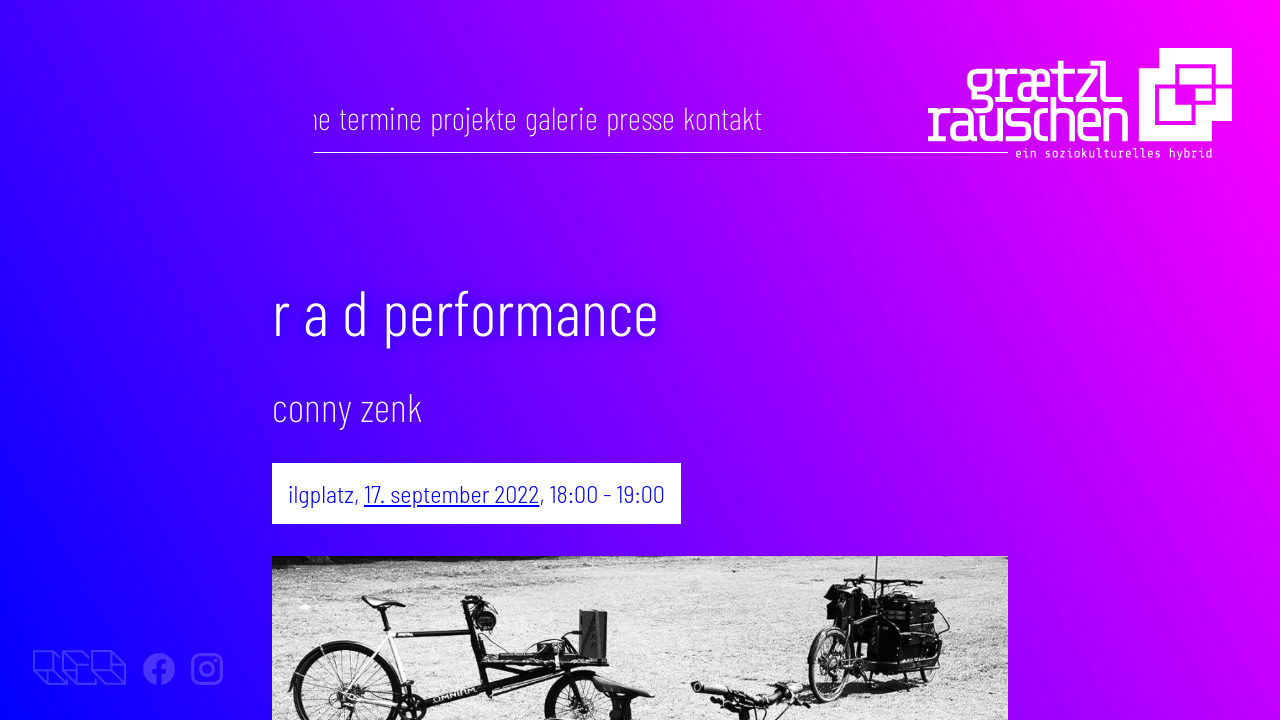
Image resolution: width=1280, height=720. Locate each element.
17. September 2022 (452, 493)
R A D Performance (465, 310)
